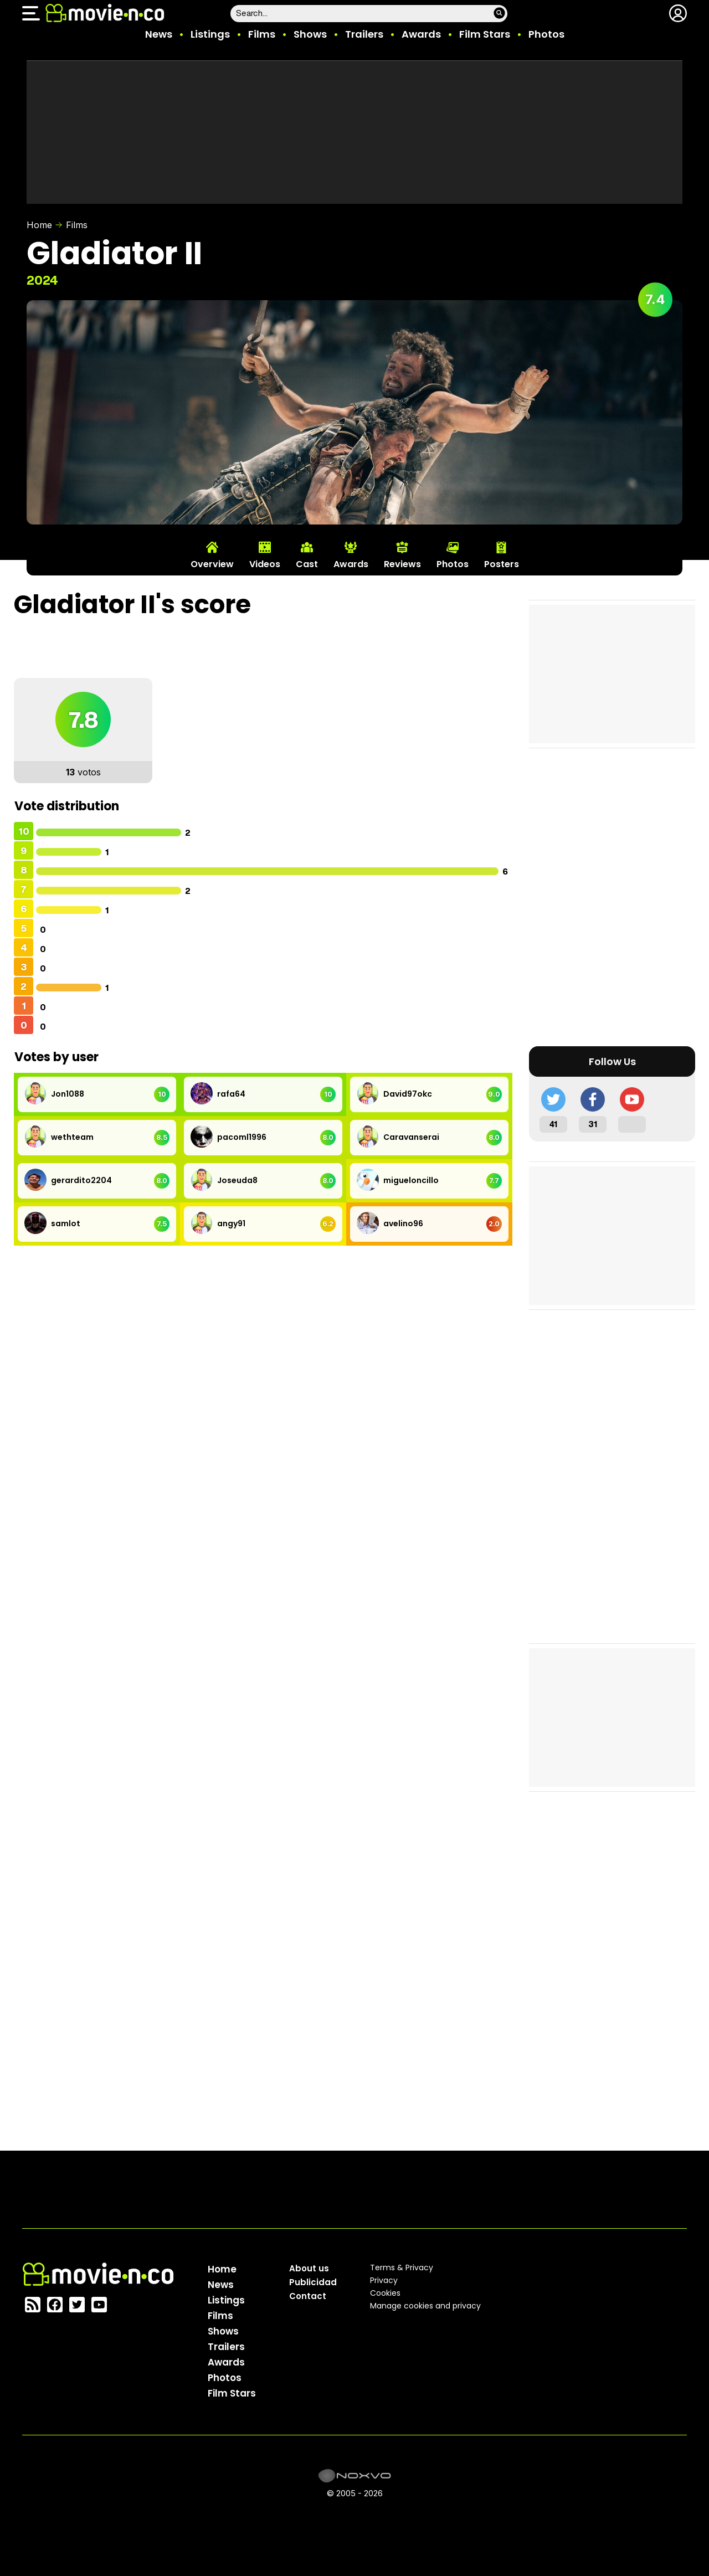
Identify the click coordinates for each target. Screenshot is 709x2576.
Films (261, 34)
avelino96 (403, 1223)
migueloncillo (411, 1180)
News (158, 34)
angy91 (231, 1223)
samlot (65, 1223)
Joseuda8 (237, 1180)
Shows (310, 34)
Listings (210, 34)
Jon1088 (67, 1093)
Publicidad (313, 2282)
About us (309, 2268)
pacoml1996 (241, 1137)
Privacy (384, 2280)
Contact (307, 2296)
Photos (546, 34)
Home (39, 224)
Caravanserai (411, 1137)
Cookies (385, 2293)
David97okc (407, 1093)
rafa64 (231, 1093)
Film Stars (484, 34)
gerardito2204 (81, 1180)
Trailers (364, 34)
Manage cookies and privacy (425, 2305)
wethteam (72, 1137)
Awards (421, 34)
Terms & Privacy (401, 2267)
